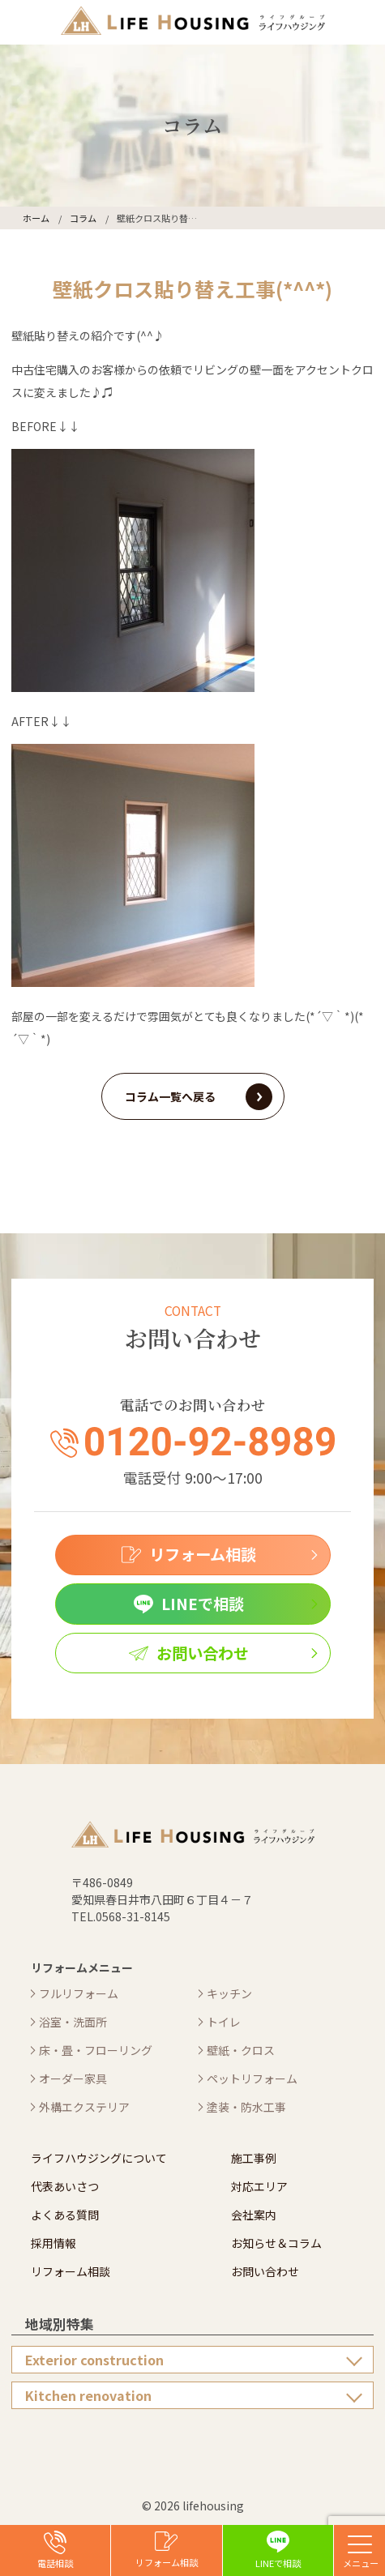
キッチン (229, 1993)
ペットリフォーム (252, 2078)
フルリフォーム (78, 1993)
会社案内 (253, 2214)
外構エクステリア (84, 2107)
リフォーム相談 (70, 2271)
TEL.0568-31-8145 (120, 1916)
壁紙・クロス (241, 2050)
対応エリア (259, 2186)
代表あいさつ (65, 2186)
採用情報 (53, 2243)
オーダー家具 (73, 2078)
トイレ (224, 2022)
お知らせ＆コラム (276, 2243)
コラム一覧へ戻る (170, 1096)
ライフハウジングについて (99, 2158)
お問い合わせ (265, 2271)
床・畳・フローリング (95, 2050)
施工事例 (253, 2158)
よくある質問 (65, 2214)
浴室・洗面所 (73, 2022)
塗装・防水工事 (246, 2107)
